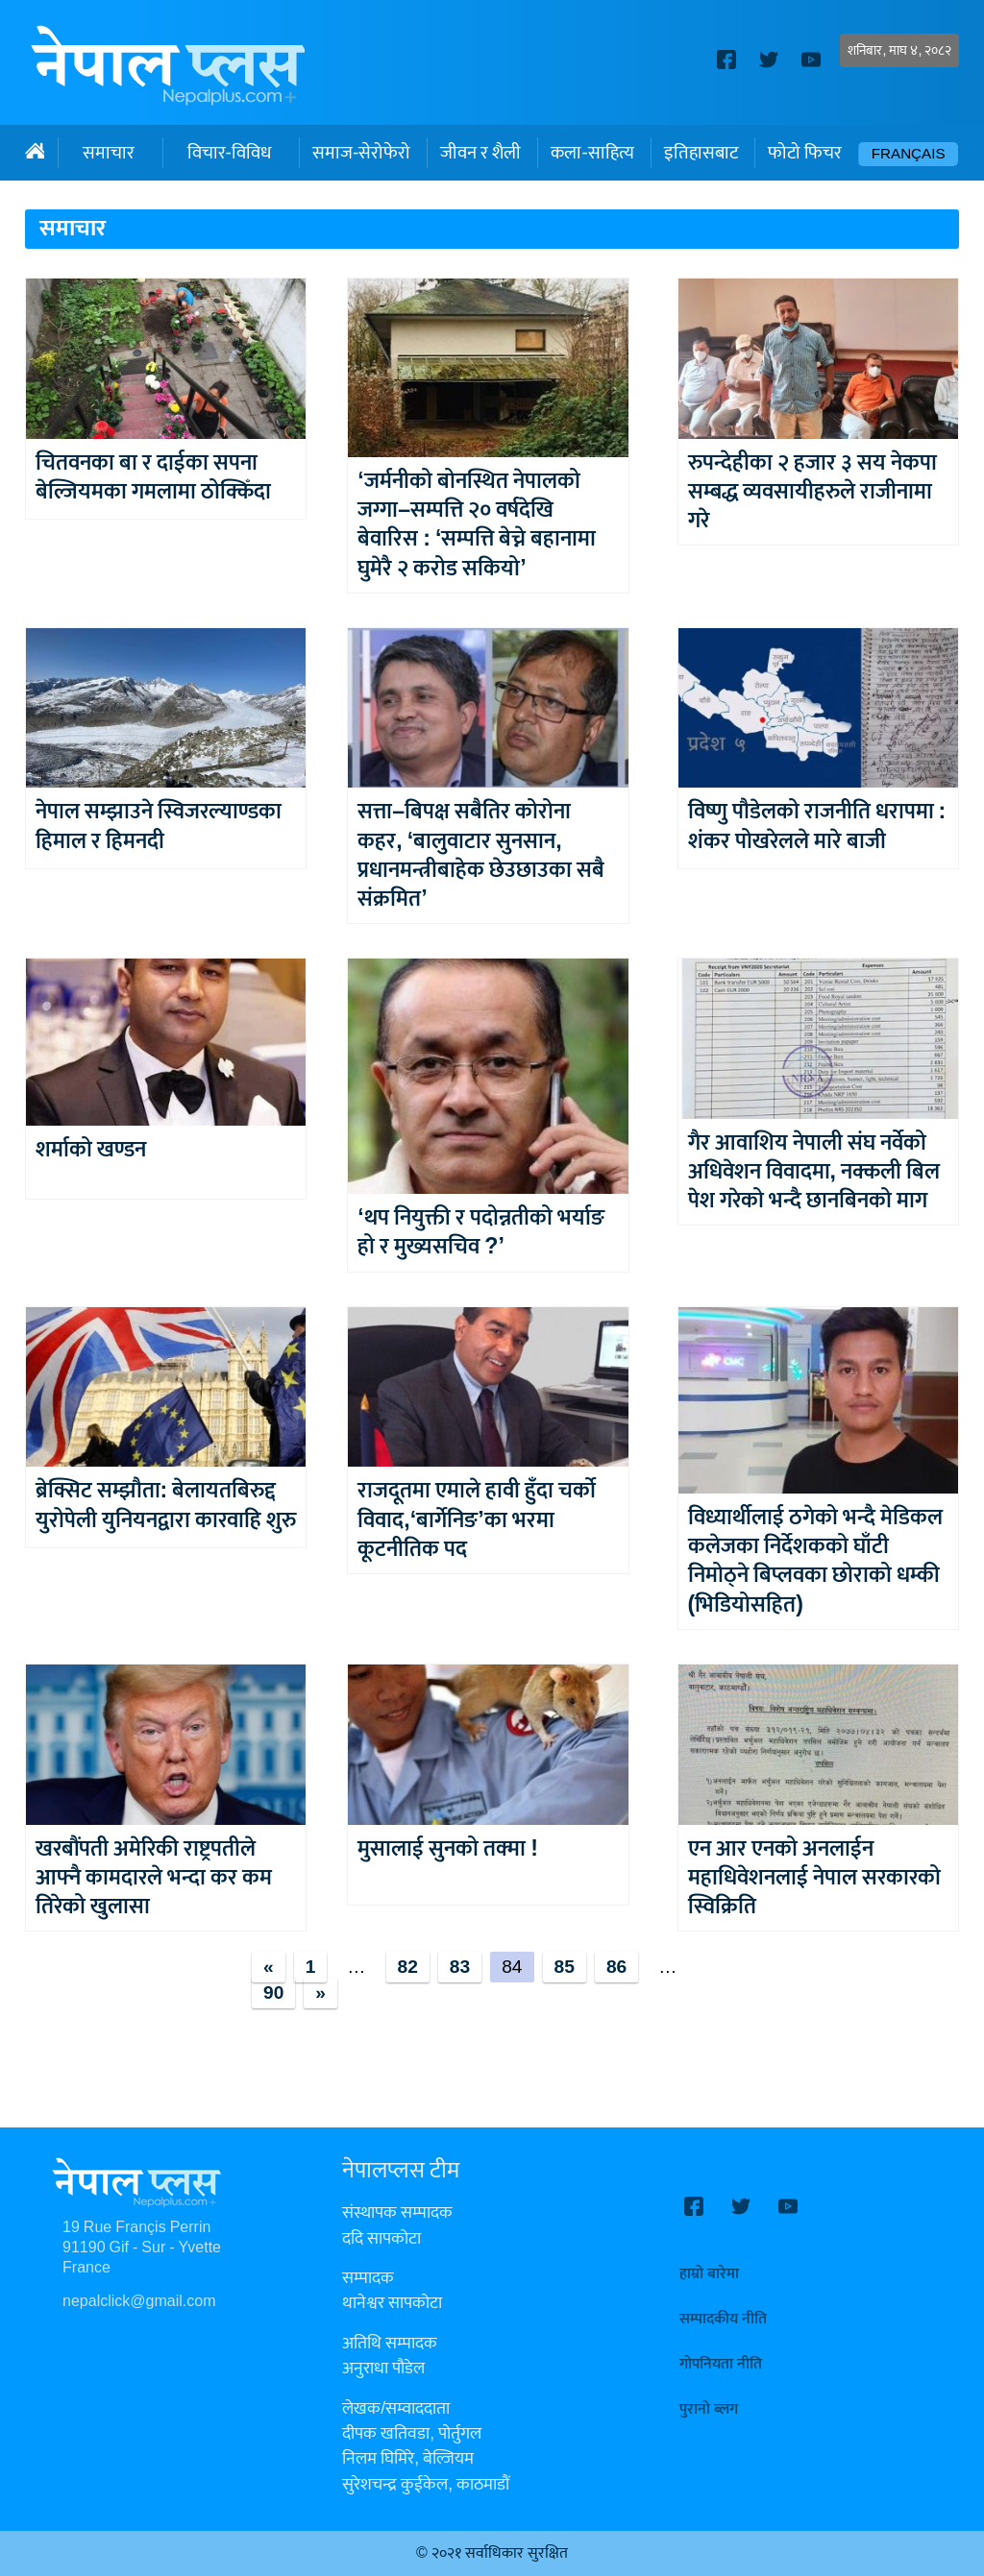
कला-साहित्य (592, 152)
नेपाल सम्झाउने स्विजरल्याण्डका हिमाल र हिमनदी (159, 826)
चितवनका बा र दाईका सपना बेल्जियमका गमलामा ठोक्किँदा (153, 477)
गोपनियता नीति (720, 2364)
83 (460, 1967)
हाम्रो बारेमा (709, 2274)
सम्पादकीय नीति (723, 2319)
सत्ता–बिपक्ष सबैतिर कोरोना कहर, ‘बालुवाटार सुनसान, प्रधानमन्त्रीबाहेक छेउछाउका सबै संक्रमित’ (480, 854)
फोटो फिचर (805, 152)
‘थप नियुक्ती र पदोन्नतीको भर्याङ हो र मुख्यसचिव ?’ (480, 1232)
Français (909, 154)
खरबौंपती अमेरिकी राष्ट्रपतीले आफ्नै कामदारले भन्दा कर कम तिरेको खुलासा (154, 1878)
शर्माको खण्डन (91, 1149)
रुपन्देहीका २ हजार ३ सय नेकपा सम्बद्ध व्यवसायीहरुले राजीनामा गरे (812, 492)
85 (564, 1967)
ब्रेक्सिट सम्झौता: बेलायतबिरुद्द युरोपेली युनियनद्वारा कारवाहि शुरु (166, 1505)
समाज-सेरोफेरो (361, 152)
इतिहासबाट (701, 152)
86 (616, 1967)
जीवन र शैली (480, 152)
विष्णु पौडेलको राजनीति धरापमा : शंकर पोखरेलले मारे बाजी (817, 826)
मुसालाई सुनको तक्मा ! (447, 1849)
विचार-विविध (229, 152)
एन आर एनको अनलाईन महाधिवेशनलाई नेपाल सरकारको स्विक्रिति (814, 1878)
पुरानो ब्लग (708, 2409)
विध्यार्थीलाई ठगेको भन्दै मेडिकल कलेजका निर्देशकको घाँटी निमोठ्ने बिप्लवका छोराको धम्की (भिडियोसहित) (815, 1560)
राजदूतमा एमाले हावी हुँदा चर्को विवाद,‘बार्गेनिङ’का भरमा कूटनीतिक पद (476, 1519)
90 (273, 1993)
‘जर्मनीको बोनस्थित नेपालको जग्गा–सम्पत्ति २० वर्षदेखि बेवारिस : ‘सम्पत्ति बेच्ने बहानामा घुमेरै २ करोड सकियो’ (476, 524)
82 (408, 1967)
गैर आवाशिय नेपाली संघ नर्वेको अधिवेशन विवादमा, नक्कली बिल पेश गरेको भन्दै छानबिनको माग (814, 1172)
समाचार (109, 152)
